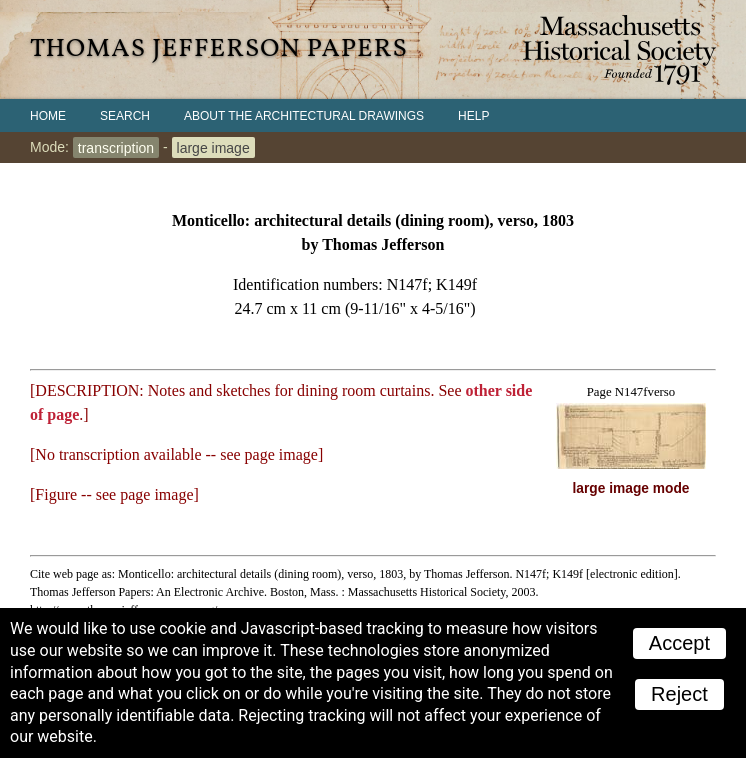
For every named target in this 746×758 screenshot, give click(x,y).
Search (125, 116)
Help (473, 116)
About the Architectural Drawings (304, 116)
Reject (679, 694)
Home (48, 116)
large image (213, 147)
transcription (116, 147)
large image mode (631, 488)
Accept (679, 643)
